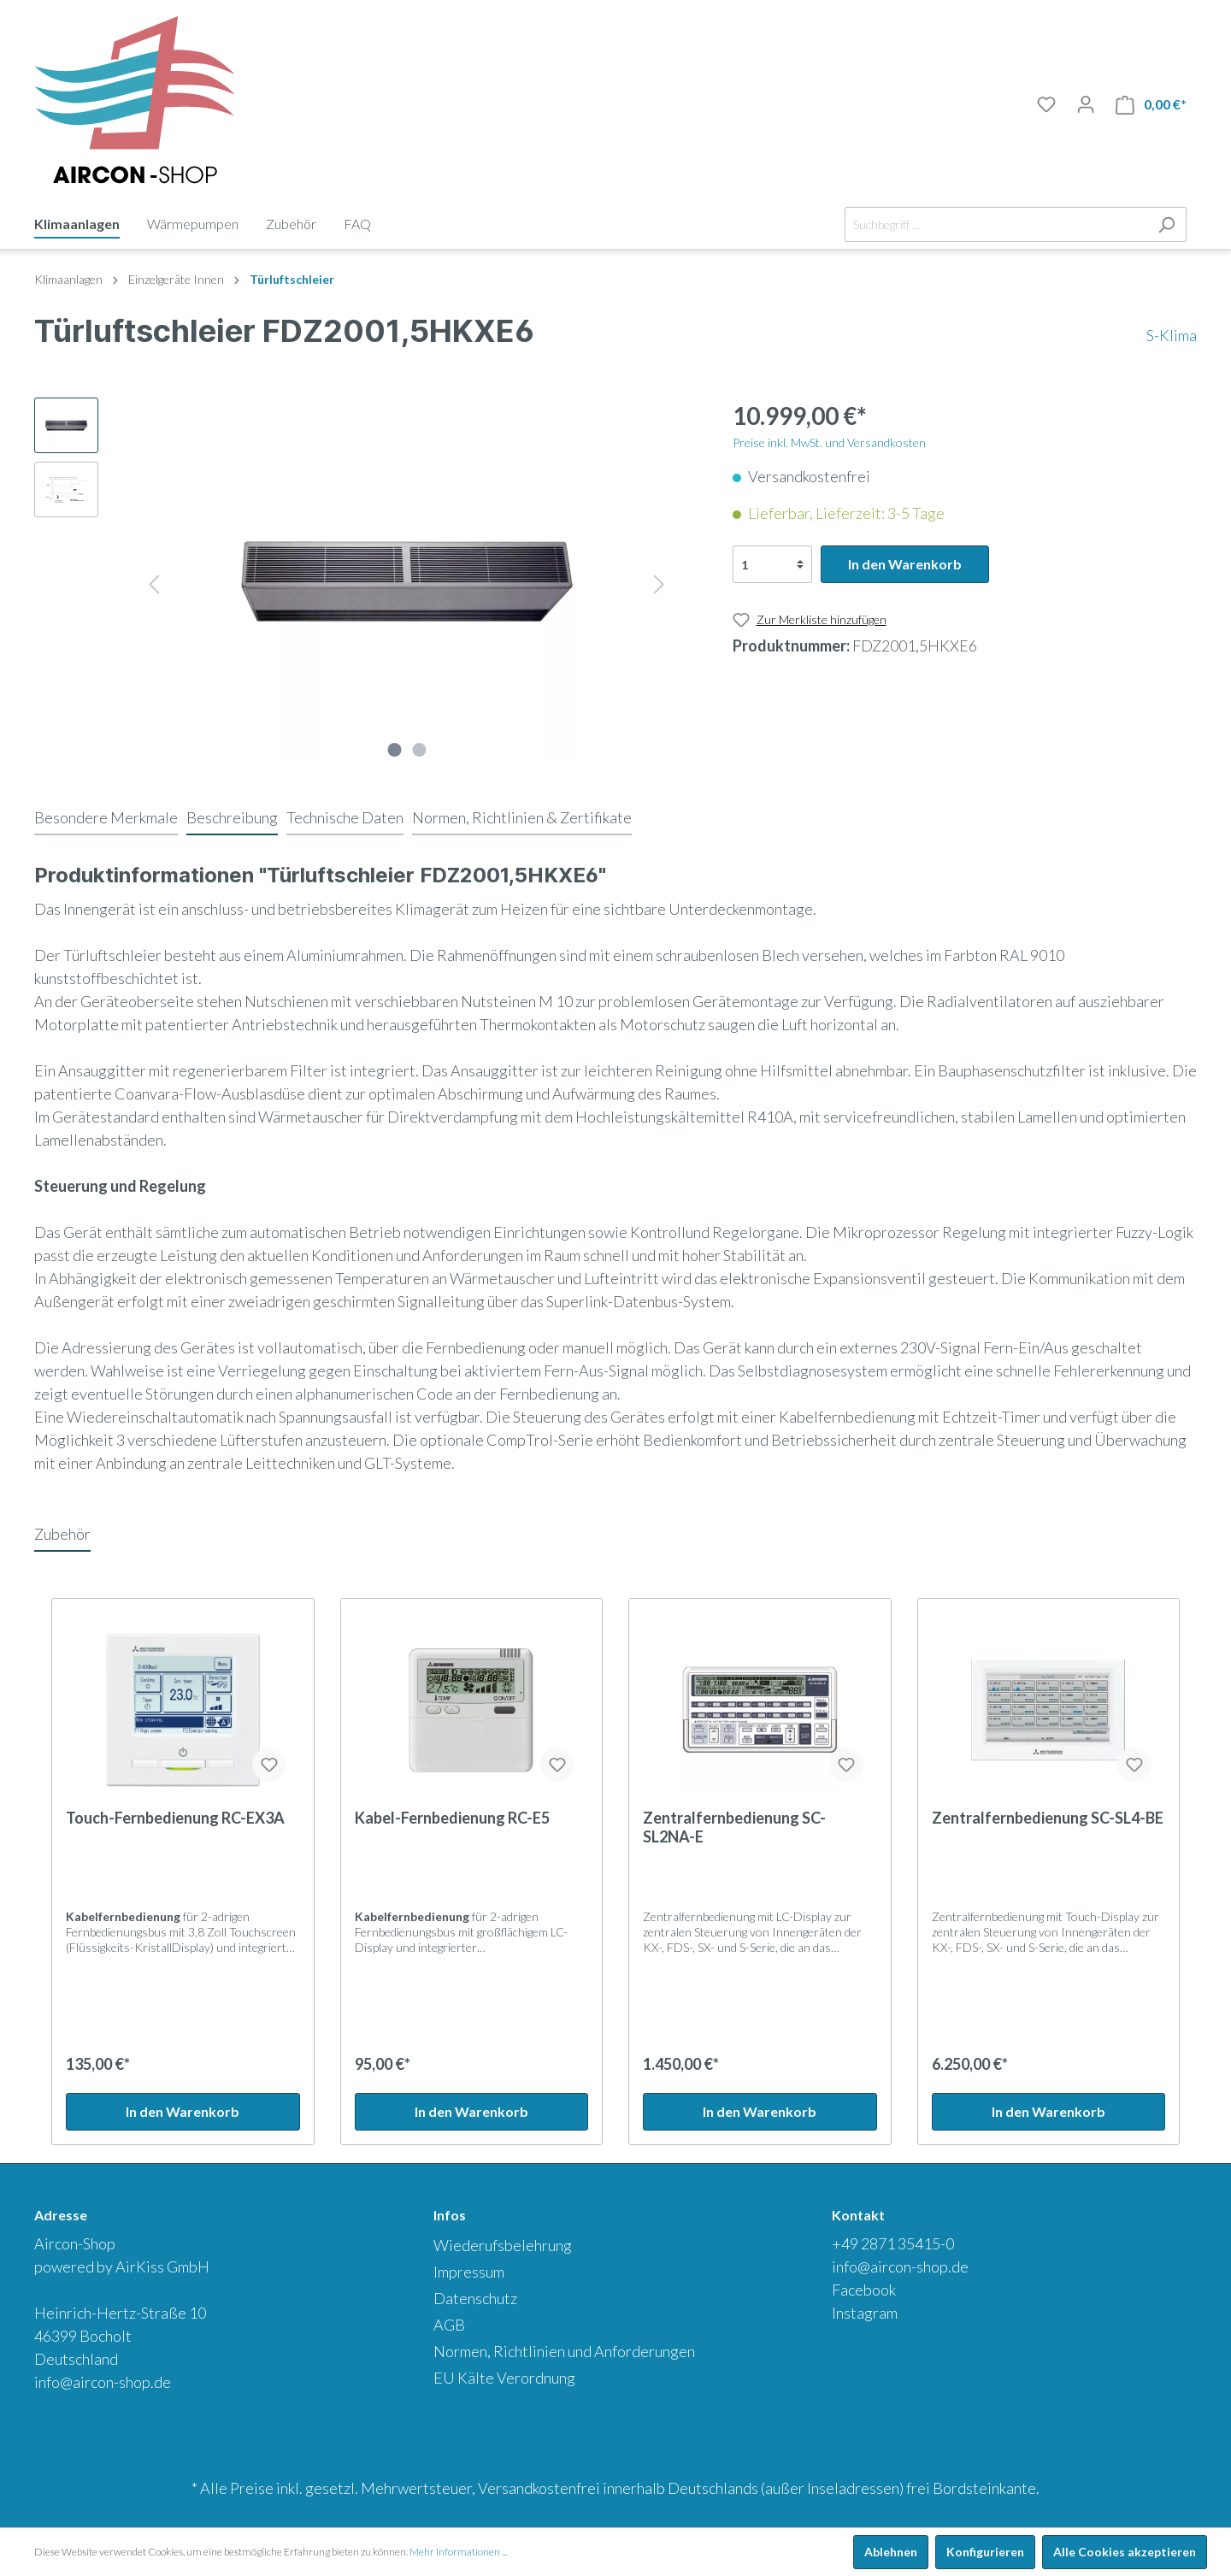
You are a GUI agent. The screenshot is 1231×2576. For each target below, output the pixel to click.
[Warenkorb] (1151, 104)
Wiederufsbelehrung (502, 2245)
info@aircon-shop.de (102, 2382)
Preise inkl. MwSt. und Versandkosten (829, 442)
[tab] (106, 817)
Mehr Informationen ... (458, 2551)
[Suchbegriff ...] (996, 224)
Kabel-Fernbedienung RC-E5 (452, 1817)
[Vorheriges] (154, 582)
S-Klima (1171, 335)
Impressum (468, 2271)
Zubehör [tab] (62, 1533)
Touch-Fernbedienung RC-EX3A (175, 1817)
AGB (449, 2324)
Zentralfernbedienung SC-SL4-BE (1047, 1817)
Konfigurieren (985, 2551)
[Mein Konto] (1085, 104)
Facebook (864, 2289)
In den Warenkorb (905, 564)
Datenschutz (475, 2298)
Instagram (865, 2312)
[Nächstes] (659, 582)
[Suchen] (1166, 224)
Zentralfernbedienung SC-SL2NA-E (734, 1827)
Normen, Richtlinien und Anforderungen (564, 2351)
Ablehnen (890, 2551)
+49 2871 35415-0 (893, 2243)
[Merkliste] (1046, 104)
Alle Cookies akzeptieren (1124, 2551)
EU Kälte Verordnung (504, 2377)
